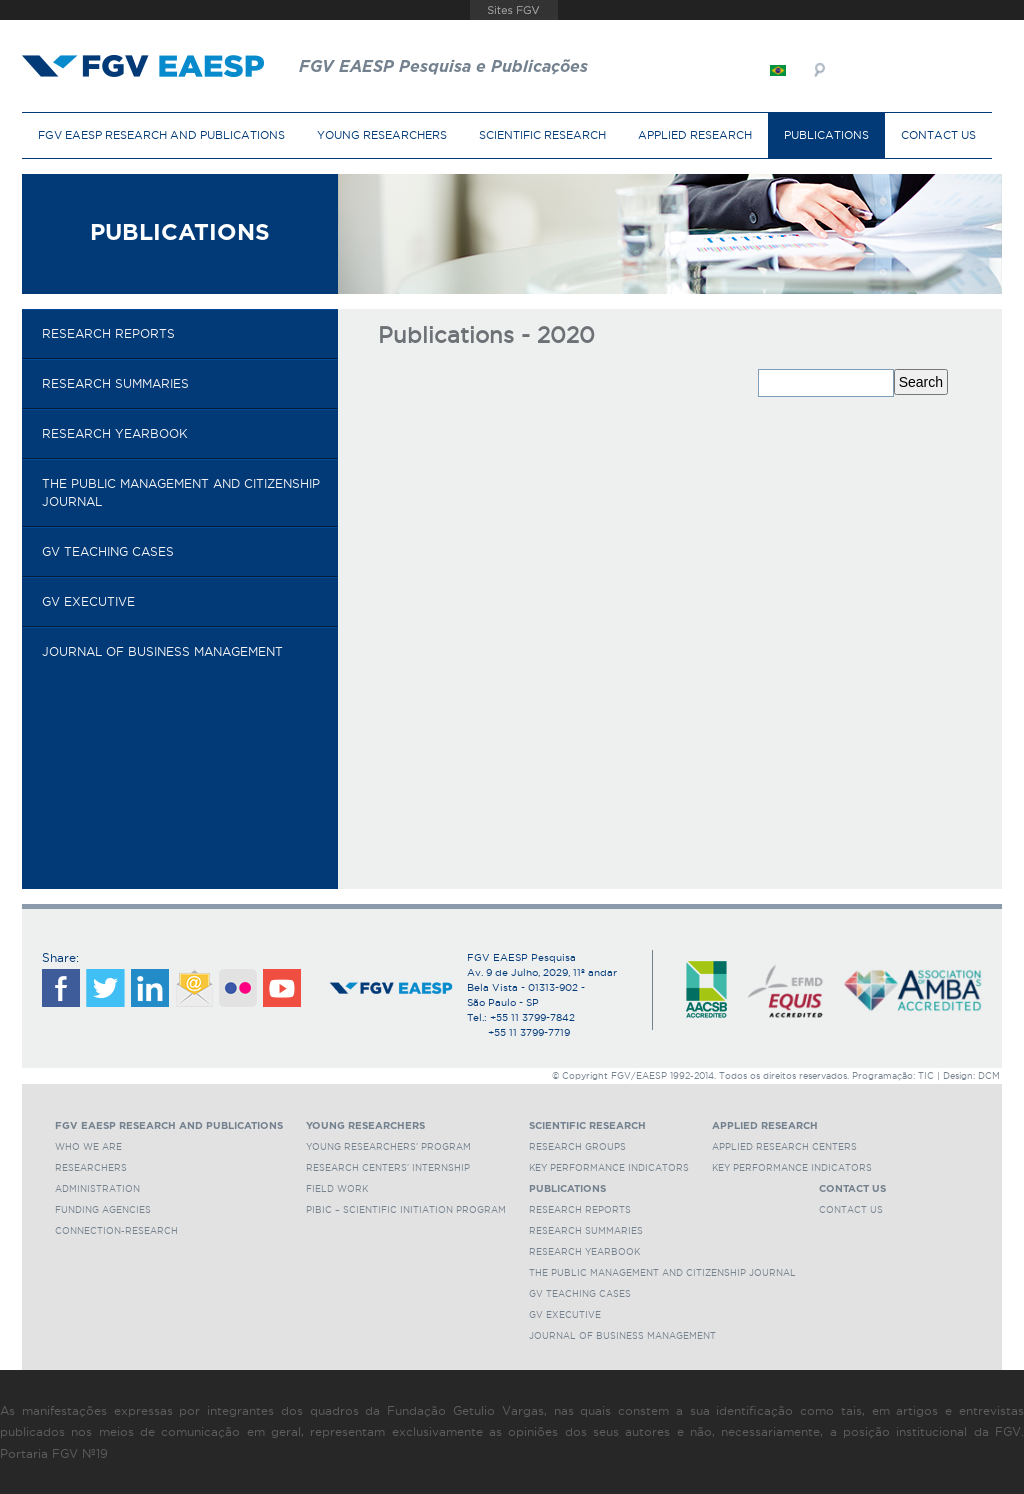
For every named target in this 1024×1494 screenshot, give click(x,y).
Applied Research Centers (784, 1147)
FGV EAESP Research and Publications (161, 135)
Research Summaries (115, 383)
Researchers (91, 1168)
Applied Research (695, 135)
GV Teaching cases (108, 551)
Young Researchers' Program (388, 1147)
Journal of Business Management (162, 651)
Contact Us (938, 135)
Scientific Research (542, 135)
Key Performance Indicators (609, 1168)
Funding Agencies (103, 1210)
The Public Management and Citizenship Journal (181, 492)
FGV (514, 10)
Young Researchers (382, 135)
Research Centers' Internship (388, 1168)
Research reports (108, 333)
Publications (826, 135)
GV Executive (88, 601)
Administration (97, 1189)
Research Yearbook (115, 433)
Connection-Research (116, 1231)
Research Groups (577, 1147)
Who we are (88, 1147)
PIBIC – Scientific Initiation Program (406, 1210)
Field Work (337, 1189)
